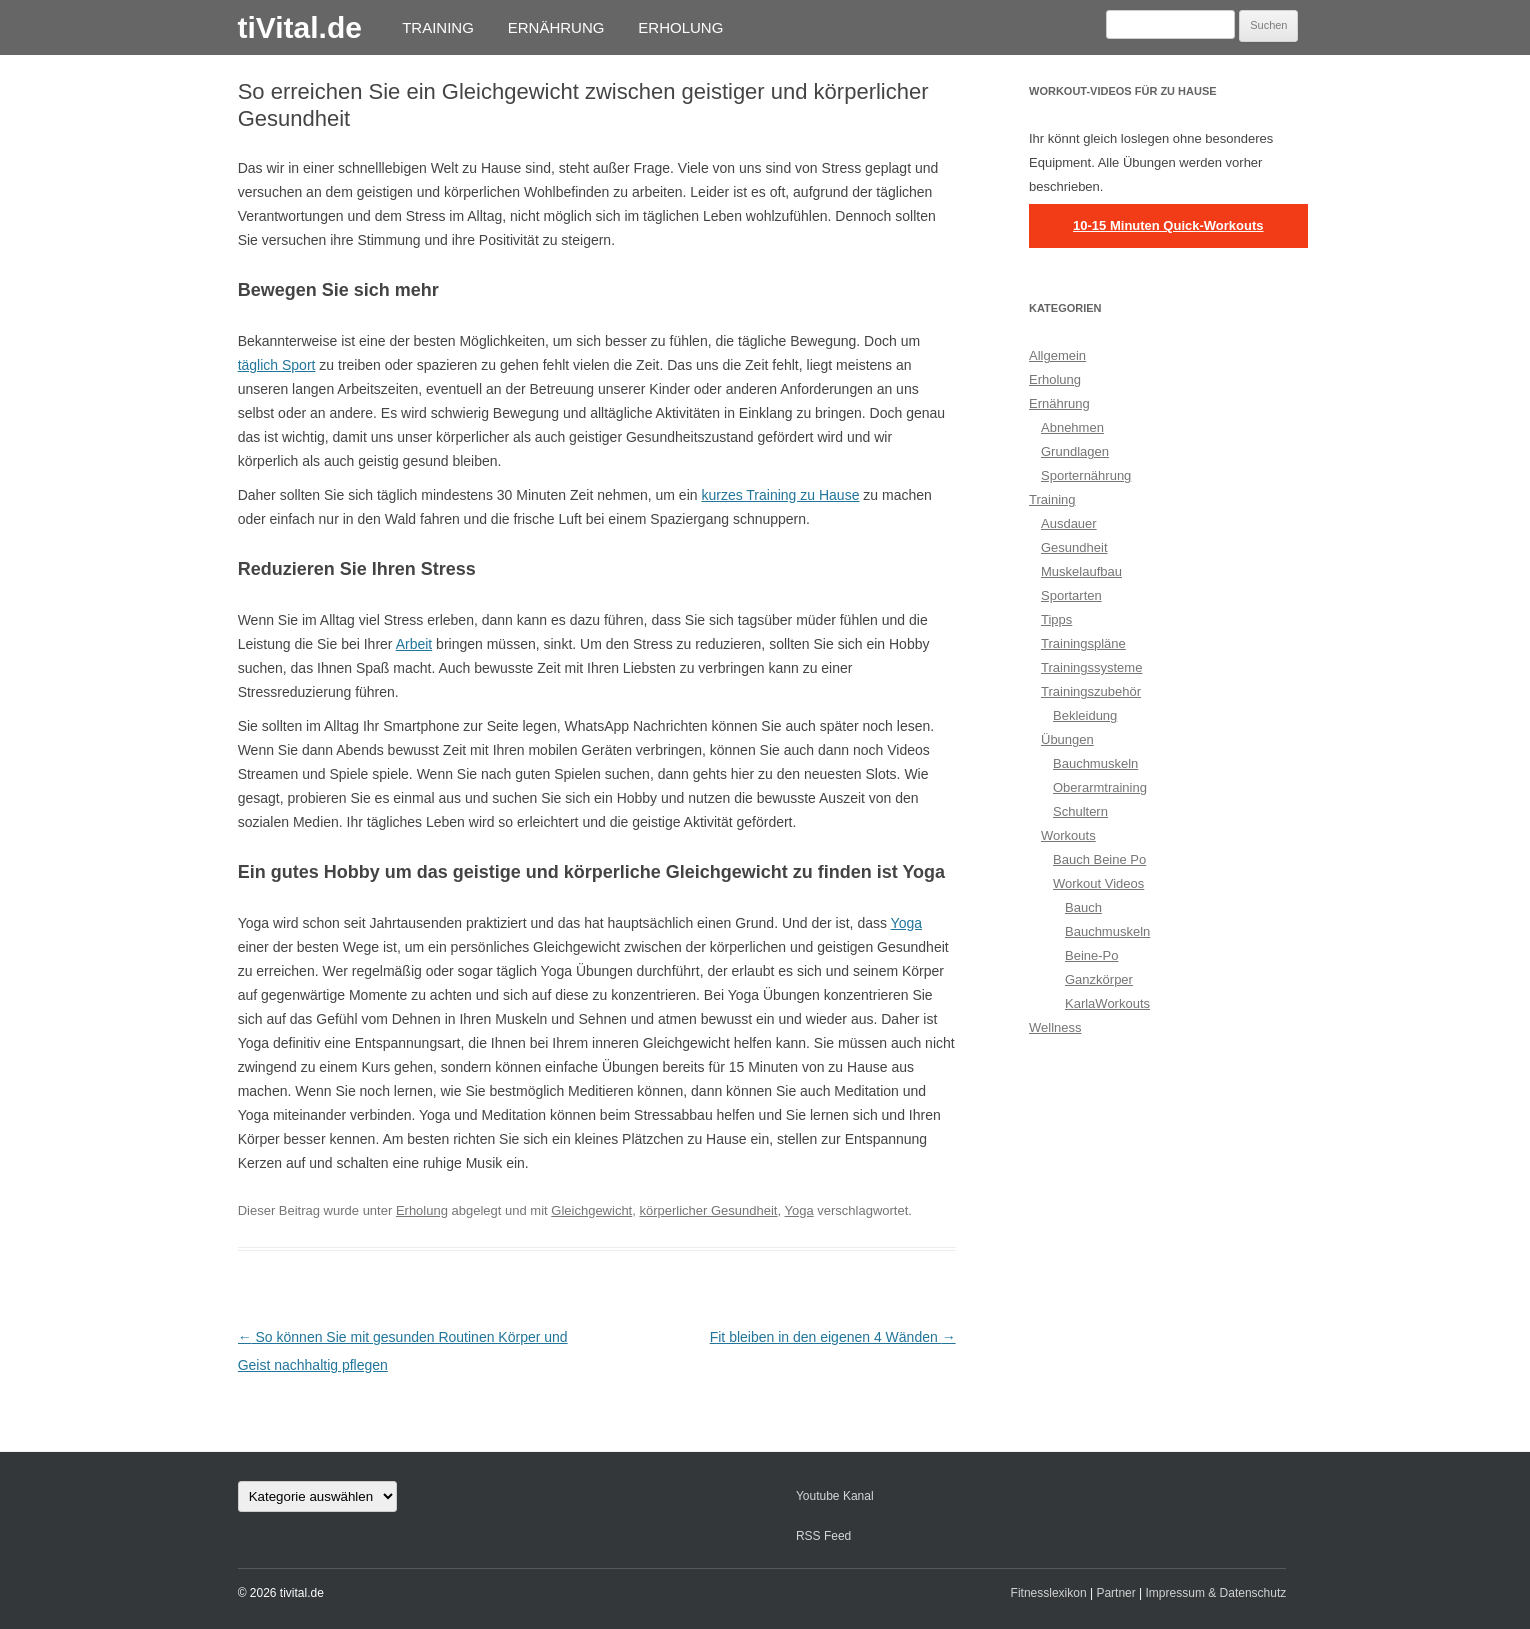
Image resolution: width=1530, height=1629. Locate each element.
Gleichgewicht (591, 1210)
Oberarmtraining (1100, 787)
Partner (1115, 1593)
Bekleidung (1085, 715)
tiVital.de (299, 27)
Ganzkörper (1099, 979)
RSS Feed (823, 1536)
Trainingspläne (1083, 643)
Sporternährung (1086, 475)
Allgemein (1057, 355)
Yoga (906, 923)
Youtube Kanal (835, 1496)
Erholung (680, 27)
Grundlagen (1075, 451)
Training (438, 27)
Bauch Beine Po (1099, 859)
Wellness (1055, 1027)
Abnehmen (1072, 427)
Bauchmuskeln (1095, 763)
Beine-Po (1091, 955)
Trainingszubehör (1091, 691)
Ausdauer (1069, 523)
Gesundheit (1074, 547)
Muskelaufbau (1081, 571)
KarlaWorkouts (1107, 1003)
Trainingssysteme (1091, 667)
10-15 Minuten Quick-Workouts (1168, 225)
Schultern (1080, 811)
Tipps (1056, 619)
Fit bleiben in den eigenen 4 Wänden (833, 1337)
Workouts (1068, 835)
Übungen (1067, 739)
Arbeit (414, 644)
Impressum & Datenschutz (1216, 1593)
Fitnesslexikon (1049, 1593)
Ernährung (556, 27)
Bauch (1083, 907)
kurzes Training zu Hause (780, 495)
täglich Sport (277, 365)
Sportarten (1071, 595)
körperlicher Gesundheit (708, 1210)
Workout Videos (1098, 883)
